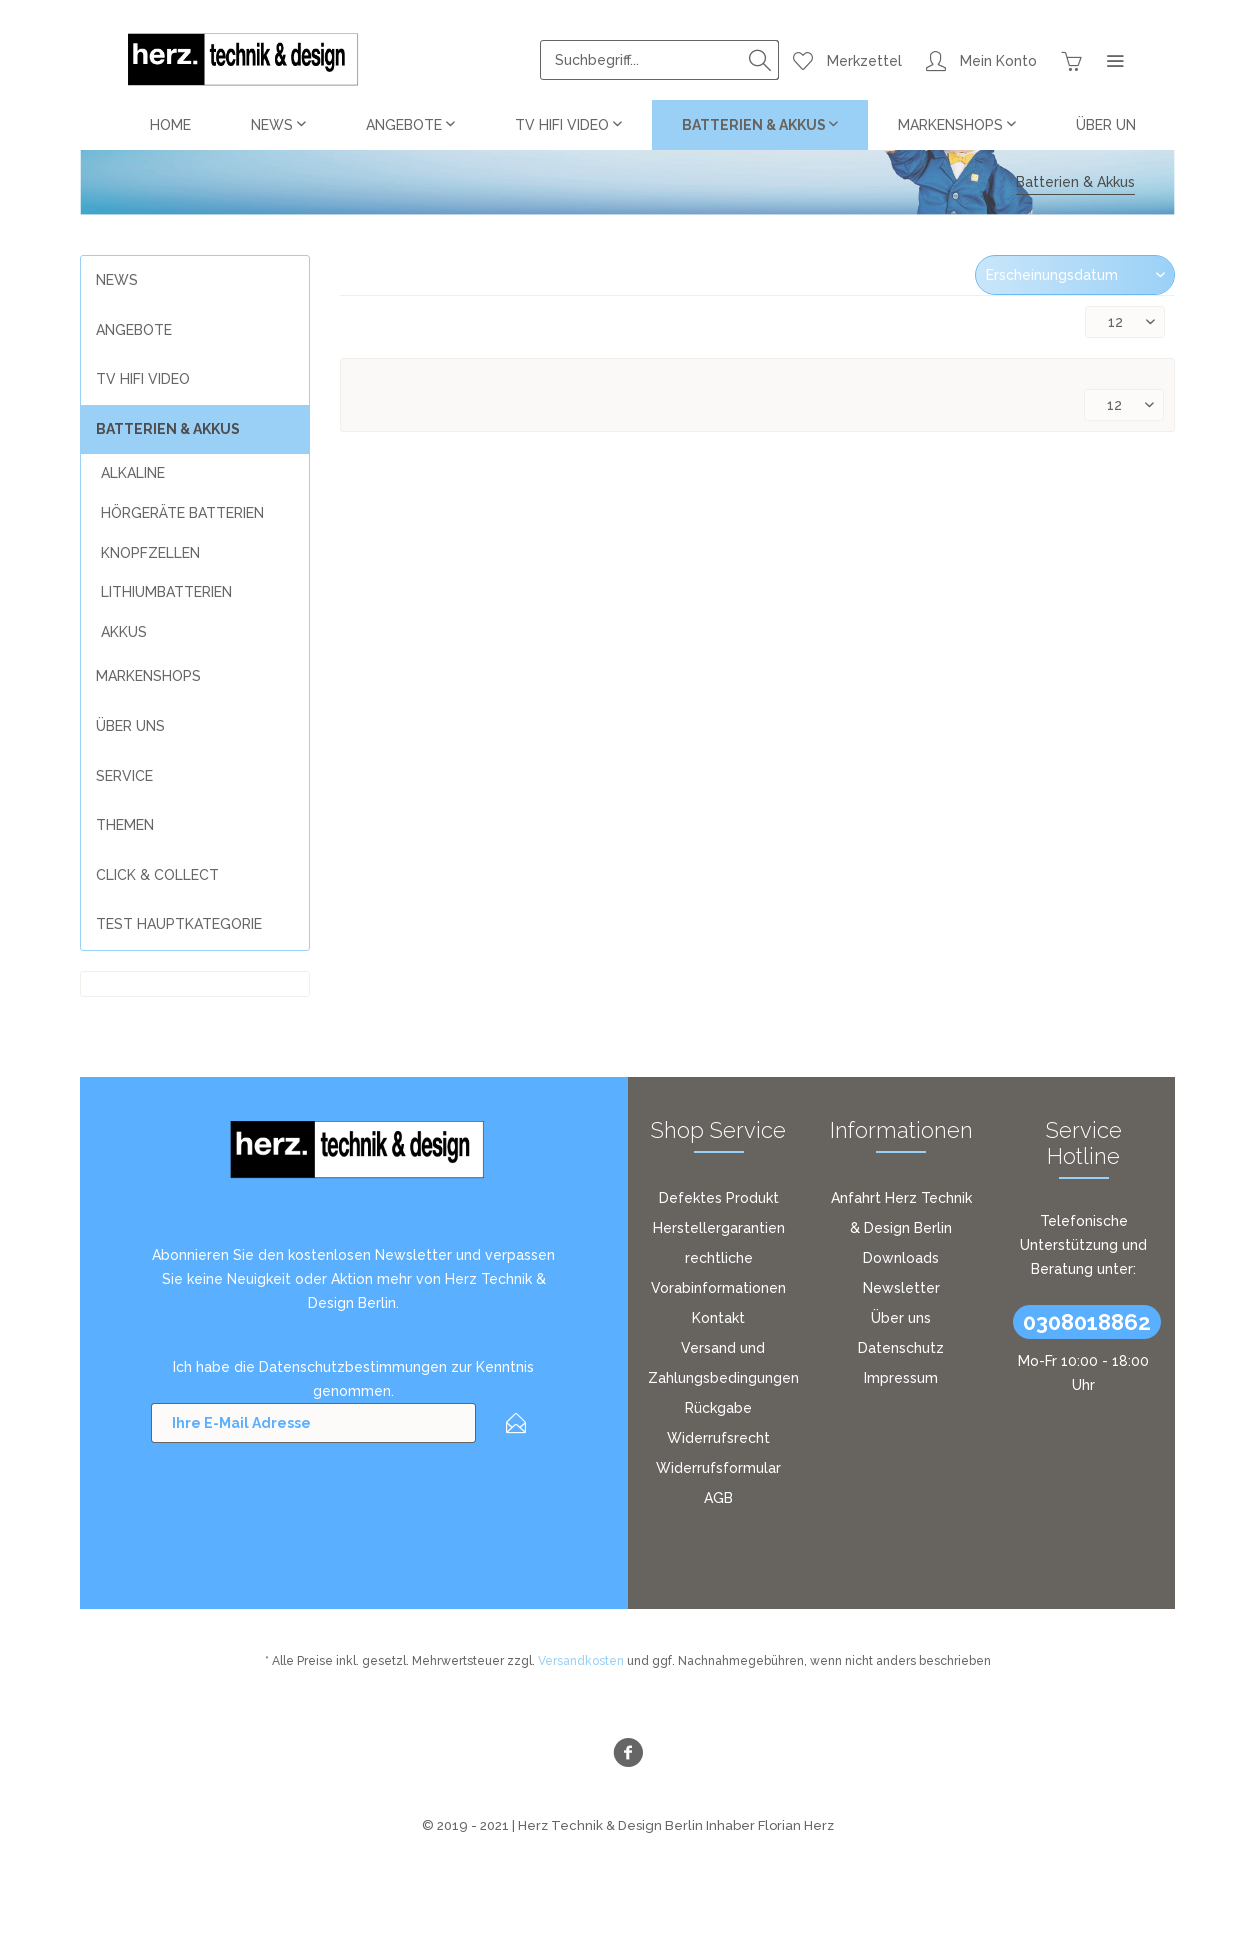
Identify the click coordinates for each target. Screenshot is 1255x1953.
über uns (130, 726)
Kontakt (718, 1318)
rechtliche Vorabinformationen (718, 1273)
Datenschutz (901, 1348)
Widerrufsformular (718, 1468)
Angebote (134, 330)
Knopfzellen (150, 553)
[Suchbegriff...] (659, 60)
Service (124, 776)
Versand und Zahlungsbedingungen (723, 1363)
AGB (718, 1498)
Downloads (901, 1258)
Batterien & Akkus (168, 429)
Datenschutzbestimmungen (353, 1367)
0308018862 (1087, 1322)
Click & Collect (157, 875)
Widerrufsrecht (718, 1438)
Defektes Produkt (719, 1198)
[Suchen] (760, 60)
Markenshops (148, 676)
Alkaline (133, 473)
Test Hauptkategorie (179, 924)
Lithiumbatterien (166, 592)
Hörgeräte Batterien (182, 513)
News (117, 280)
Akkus (124, 632)
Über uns (901, 1318)
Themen (125, 825)
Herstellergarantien (719, 1228)
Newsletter (901, 1288)
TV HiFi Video (143, 379)
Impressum (901, 1378)
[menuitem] (659, 60)
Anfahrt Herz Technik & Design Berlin (901, 1213)
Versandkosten (581, 1661)
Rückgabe (718, 1408)
